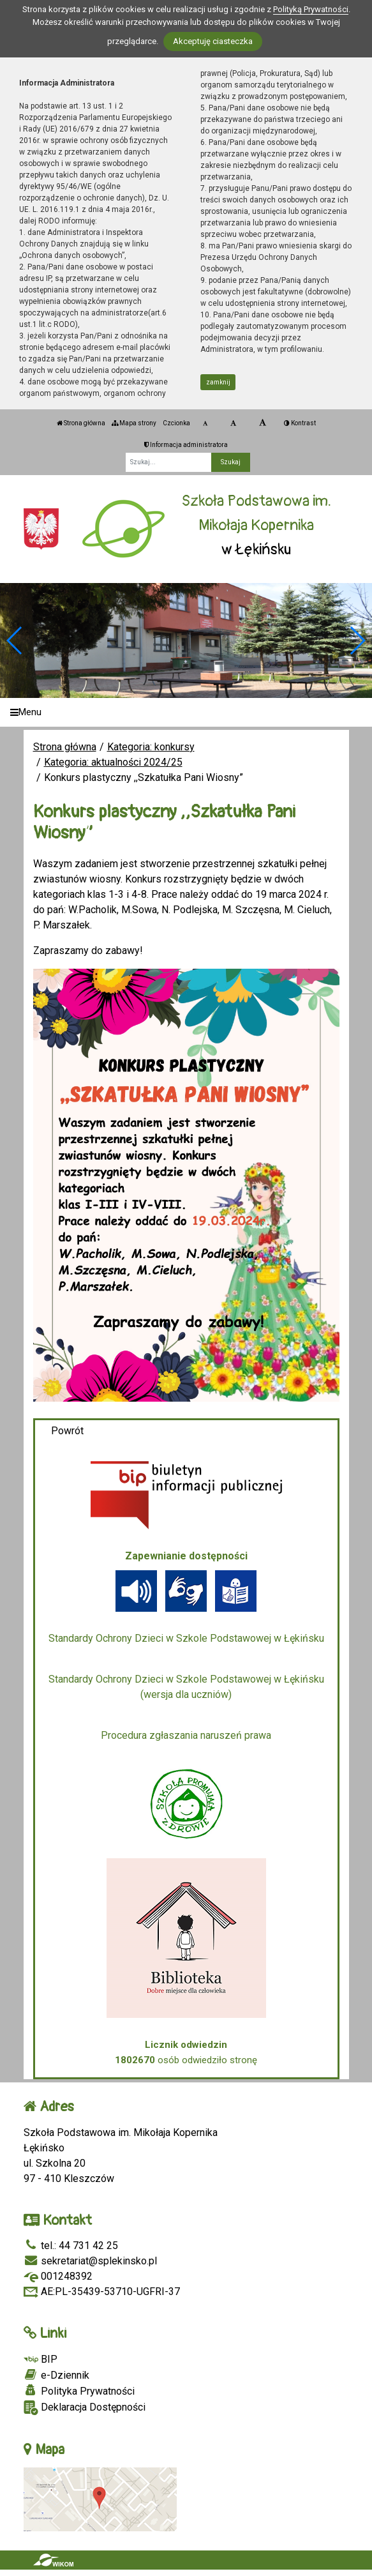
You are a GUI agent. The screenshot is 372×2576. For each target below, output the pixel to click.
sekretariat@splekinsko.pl (90, 2261)
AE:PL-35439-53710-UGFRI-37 (102, 2291)
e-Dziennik (56, 2374)
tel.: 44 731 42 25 (71, 2245)
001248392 (58, 2276)
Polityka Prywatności (79, 2390)
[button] (357, 640)
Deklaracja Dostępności (84, 2407)
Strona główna (81, 423)
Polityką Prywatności (310, 9)
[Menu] (186, 712)
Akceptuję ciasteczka (213, 41)
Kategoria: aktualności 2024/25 (113, 762)
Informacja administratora (186, 444)
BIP (40, 2359)
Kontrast (300, 423)
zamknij (218, 382)
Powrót (67, 1431)
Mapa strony (134, 423)
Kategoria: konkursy (151, 747)
